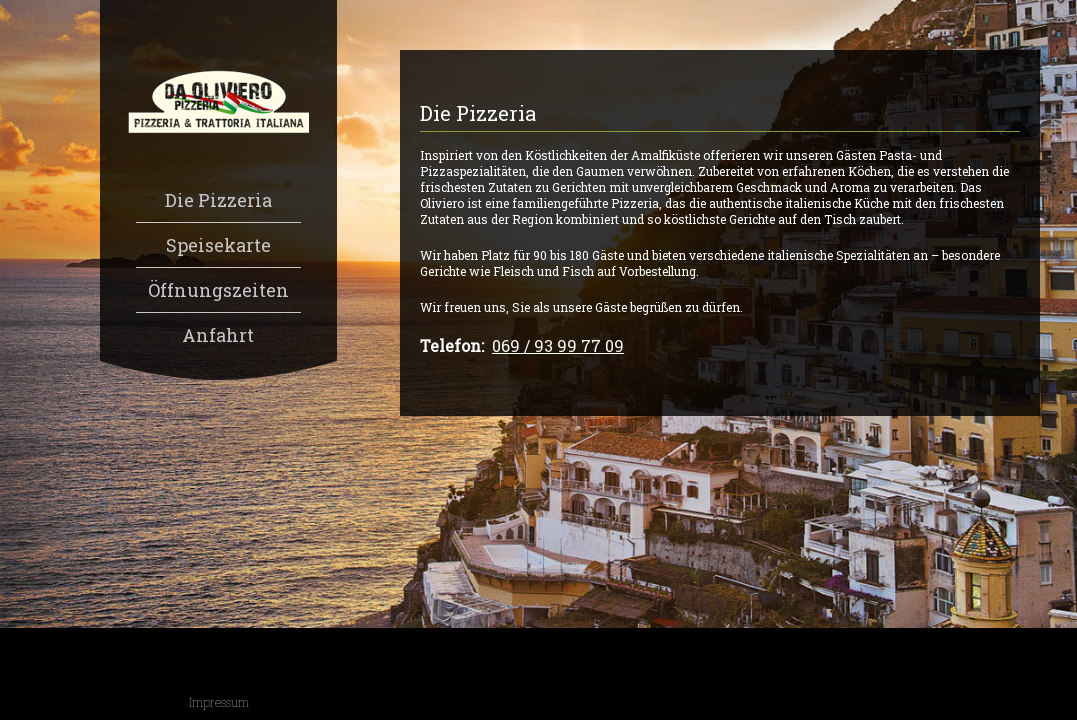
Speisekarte (218, 245)
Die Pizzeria (218, 200)
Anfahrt (218, 335)
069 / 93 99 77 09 (558, 345)
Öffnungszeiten (218, 290)
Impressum (219, 702)
